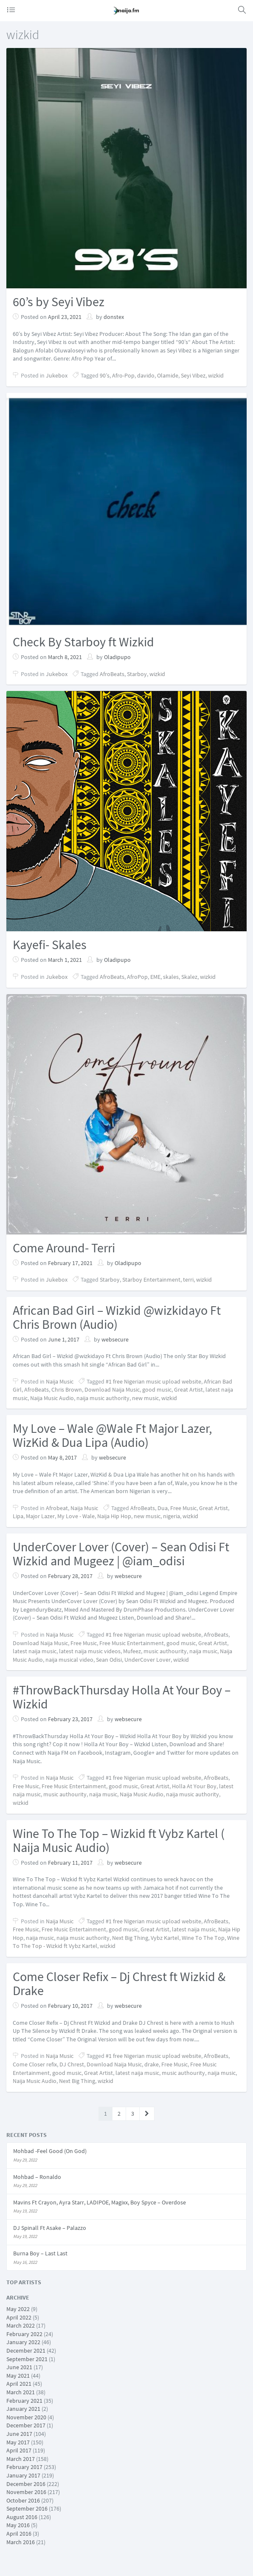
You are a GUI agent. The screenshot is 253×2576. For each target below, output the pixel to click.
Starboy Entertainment (151, 1279)
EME (155, 977)
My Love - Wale (76, 1516)
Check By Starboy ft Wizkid (83, 642)
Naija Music (59, 1381)
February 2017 (24, 2467)
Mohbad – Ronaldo (37, 2177)
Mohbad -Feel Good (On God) (50, 2151)
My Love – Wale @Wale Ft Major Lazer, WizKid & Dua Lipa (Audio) (112, 1435)
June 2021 (19, 2367)
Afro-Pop (123, 375)
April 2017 (18, 2450)
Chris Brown (66, 1389)
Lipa (18, 1516)
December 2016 (25, 2484)
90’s (105, 375)
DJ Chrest (71, 2064)
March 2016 (20, 2542)
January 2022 (23, 2342)
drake (151, 2064)
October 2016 (23, 2500)
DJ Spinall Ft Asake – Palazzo (49, 2228)
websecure (115, 1339)
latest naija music (34, 1651)
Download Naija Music (112, 1389)
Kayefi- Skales (50, 944)
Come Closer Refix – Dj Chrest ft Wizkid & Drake (119, 1983)
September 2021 (27, 2359)
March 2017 (20, 2459)
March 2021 (20, 2392)
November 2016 (26, 2492)
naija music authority (102, 1398)
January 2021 (23, 2409)
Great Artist (188, 1389)
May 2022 (18, 2309)
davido (146, 375)
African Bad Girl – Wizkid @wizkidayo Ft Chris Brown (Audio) (117, 1317)
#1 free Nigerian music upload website (153, 1381)
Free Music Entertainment (131, 1643)
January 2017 (23, 2475)
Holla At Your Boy (194, 1786)
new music (145, 1398)
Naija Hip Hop (114, 1516)
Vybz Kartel (165, 1938)
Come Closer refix (35, 2064)
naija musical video (69, 1659)
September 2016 (27, 2508)
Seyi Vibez (193, 375)
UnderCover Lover (147, 1659)
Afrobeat (57, 1508)
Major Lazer (40, 1516)
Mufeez (132, 1651)
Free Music (183, 1508)
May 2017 (18, 2442)
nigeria (171, 1516)
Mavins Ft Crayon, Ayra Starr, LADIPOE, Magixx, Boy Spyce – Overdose (99, 2202)
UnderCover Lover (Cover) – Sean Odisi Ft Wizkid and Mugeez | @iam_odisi (121, 1554)
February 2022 (24, 2334)
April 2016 (18, 2533)
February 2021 (24, 2400)
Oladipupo (117, 657)
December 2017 (25, 2425)
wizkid (216, 375)
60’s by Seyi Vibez (58, 301)
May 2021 (18, 2375)
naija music (203, 1651)
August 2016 (21, 2517)
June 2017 (19, 2434)
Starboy (137, 674)
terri (188, 1279)
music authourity (165, 1651)
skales (171, 977)
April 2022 (18, 2317)
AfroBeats (112, 674)
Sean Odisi (109, 1659)
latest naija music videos (90, 1651)
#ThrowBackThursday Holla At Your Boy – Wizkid (122, 1697)
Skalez (189, 977)
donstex (114, 317)
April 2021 (18, 2383)
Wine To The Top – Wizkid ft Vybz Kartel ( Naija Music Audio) (119, 1840)
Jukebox (56, 375)
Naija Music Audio (52, 1398)
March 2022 (20, 2325)
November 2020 (26, 2417)
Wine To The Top (203, 1938)
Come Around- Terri (64, 1248)
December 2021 (25, 2350)
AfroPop (137, 977)
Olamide (167, 375)
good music (156, 1389)
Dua (162, 1508)
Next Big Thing (130, 1938)
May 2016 (18, 2525)
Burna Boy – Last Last (40, 2253)
